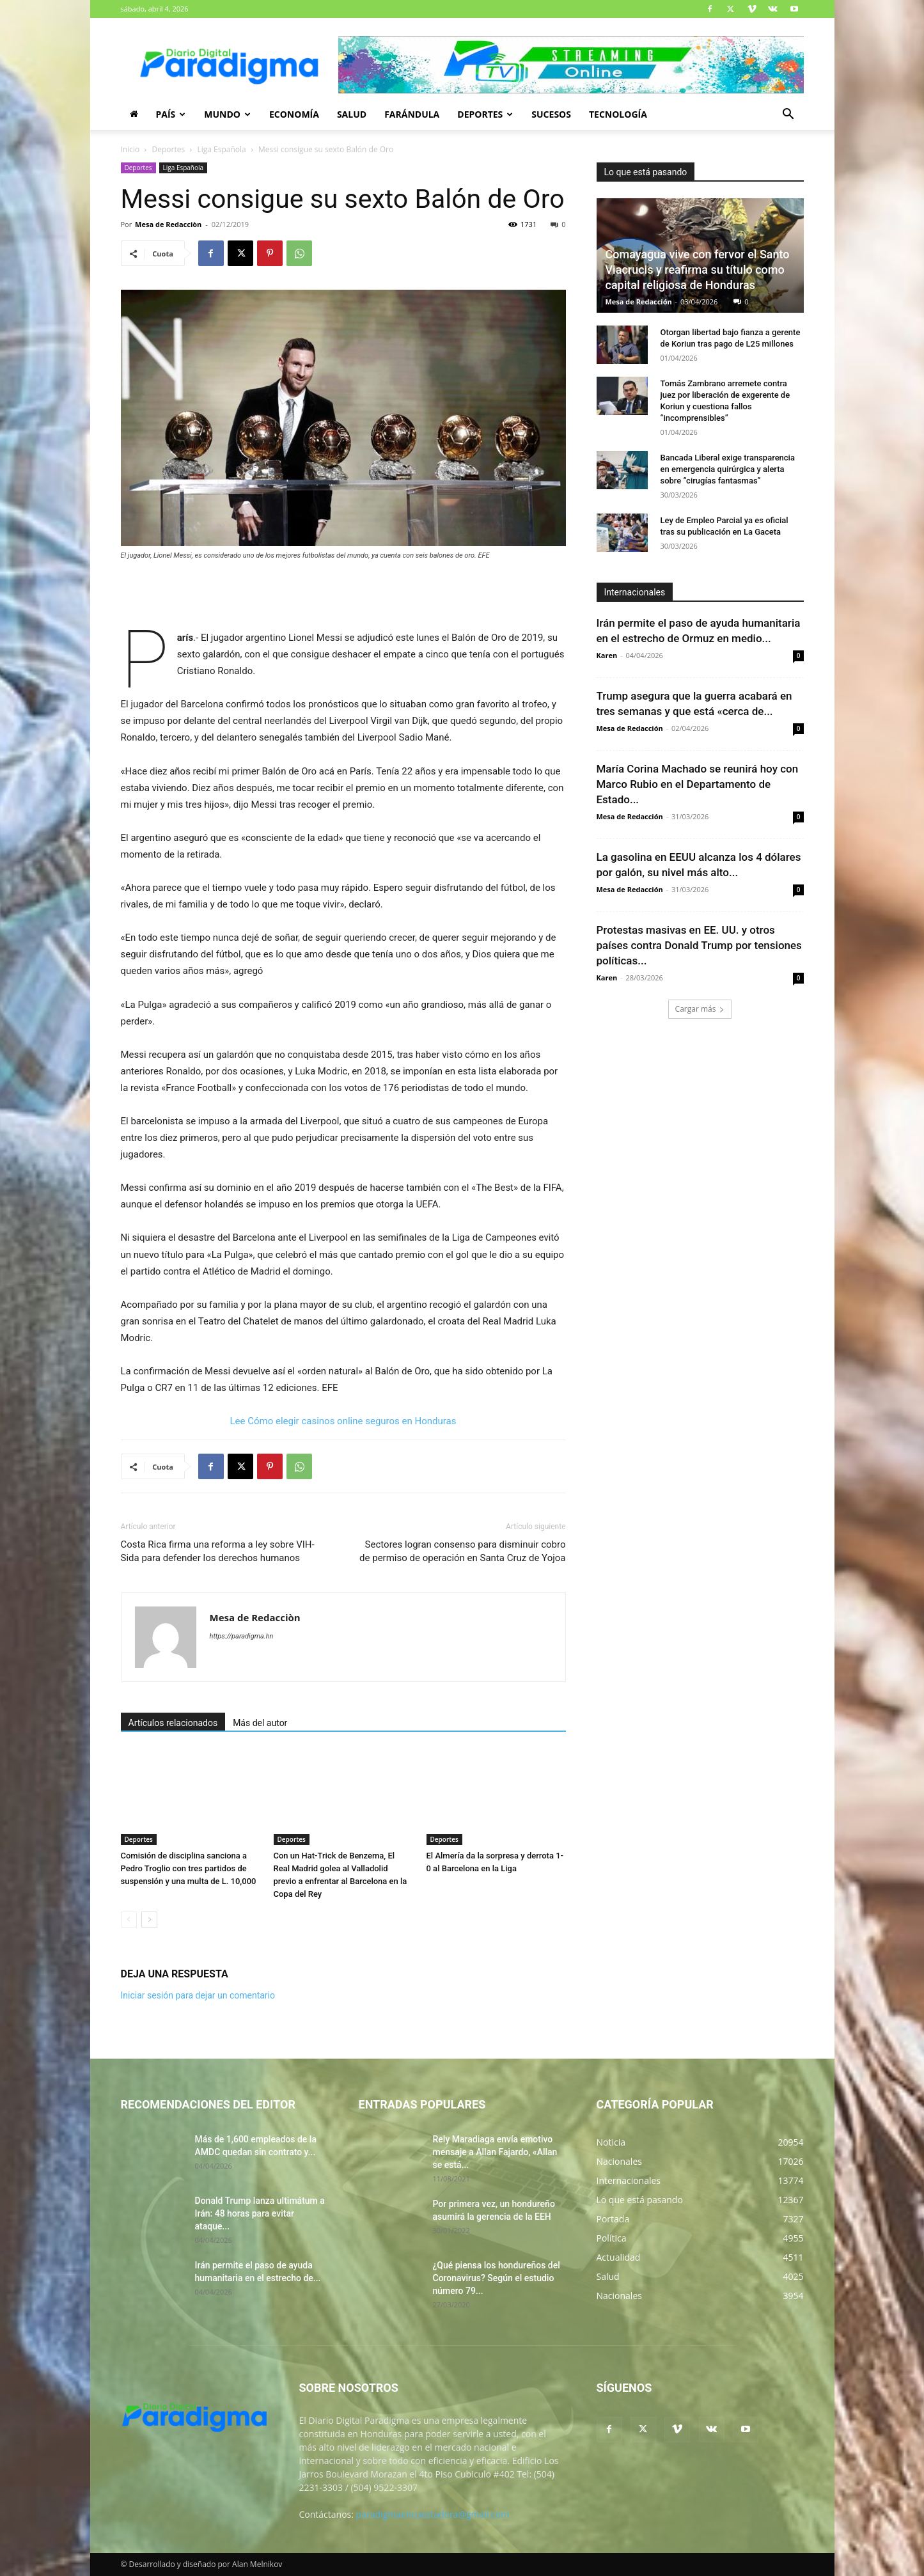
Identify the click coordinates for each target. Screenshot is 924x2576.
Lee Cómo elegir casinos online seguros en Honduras (343, 1421)
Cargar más (700, 1008)
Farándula (411, 114)
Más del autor (260, 1723)
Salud (351, 114)
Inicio (130, 149)
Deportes (485, 114)
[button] (788, 115)
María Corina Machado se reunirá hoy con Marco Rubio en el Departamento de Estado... (698, 784)
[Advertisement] (343, 596)
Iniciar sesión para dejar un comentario (198, 1995)
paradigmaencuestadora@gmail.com (433, 2514)
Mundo (227, 114)
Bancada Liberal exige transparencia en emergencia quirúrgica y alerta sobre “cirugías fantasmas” (728, 469)
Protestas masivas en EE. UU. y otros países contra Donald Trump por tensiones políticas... (699, 945)
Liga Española (221, 149)
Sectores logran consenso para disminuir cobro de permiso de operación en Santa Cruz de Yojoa (462, 1551)
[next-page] (149, 1920)
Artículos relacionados (173, 1723)
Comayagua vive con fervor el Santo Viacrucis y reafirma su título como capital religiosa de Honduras (698, 269)
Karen (607, 655)
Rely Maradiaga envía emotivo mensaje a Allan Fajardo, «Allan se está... (495, 2152)
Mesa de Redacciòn (168, 224)
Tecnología (618, 114)
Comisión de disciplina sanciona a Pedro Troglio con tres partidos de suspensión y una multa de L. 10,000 (188, 1868)
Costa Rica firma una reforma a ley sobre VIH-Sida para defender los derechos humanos (218, 1551)
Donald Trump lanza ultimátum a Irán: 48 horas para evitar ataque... (260, 2213)
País (171, 114)
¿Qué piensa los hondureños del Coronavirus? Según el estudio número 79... (496, 2278)
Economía (294, 114)
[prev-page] (129, 1920)
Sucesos (551, 114)
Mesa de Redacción (639, 301)
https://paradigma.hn (242, 1636)
